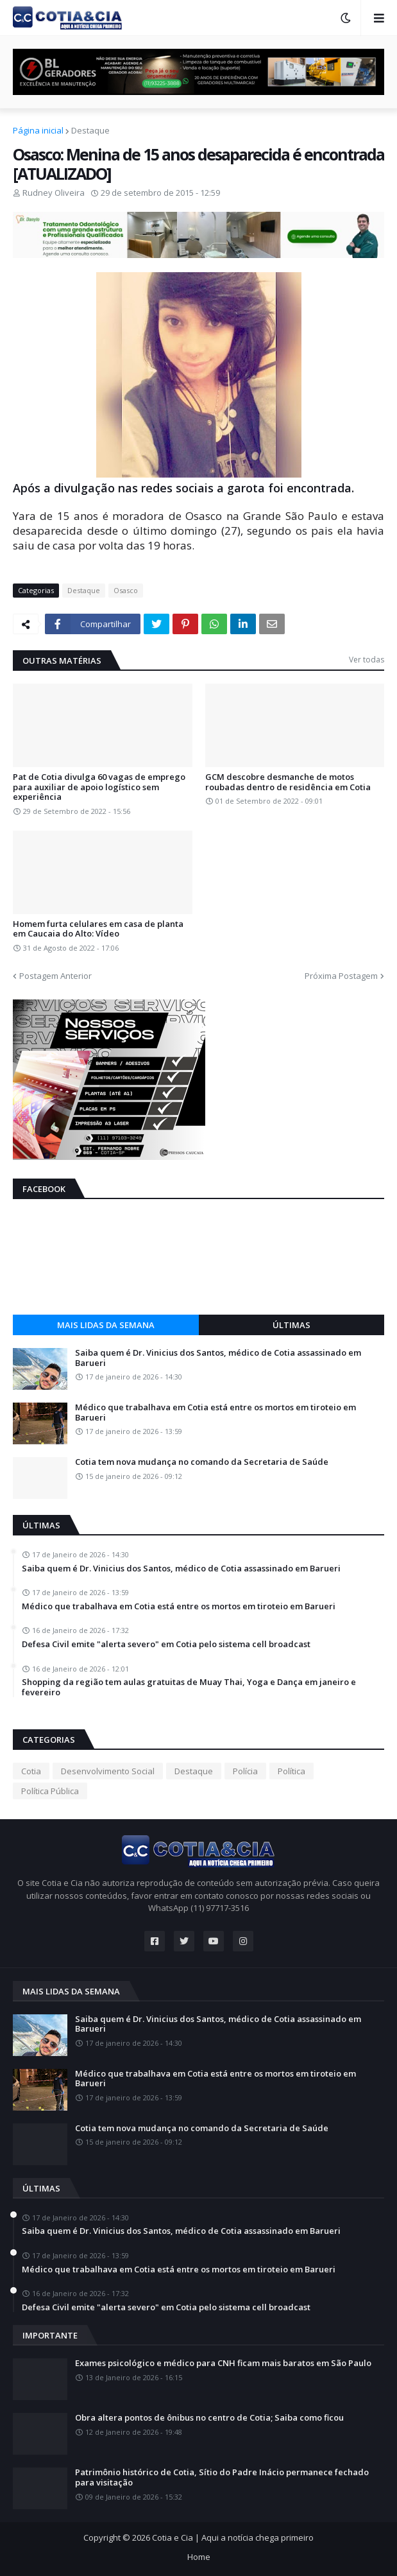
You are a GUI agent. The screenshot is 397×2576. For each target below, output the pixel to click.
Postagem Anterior (55, 975)
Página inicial (38, 130)
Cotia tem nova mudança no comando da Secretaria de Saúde (201, 1462)
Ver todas (366, 659)
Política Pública (50, 1791)
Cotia (31, 1771)
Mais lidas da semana (106, 1325)
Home (198, 2557)
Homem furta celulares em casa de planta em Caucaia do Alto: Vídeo (98, 929)
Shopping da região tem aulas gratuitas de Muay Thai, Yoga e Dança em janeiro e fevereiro (189, 1687)
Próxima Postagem (341, 975)
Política (291, 1771)
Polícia (245, 1771)
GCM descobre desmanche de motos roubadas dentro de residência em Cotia (288, 782)
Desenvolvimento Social (108, 1771)
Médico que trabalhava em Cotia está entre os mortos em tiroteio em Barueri (215, 1412)
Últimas (291, 1325)
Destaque (90, 130)
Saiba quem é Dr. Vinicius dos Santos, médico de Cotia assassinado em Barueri (218, 1358)
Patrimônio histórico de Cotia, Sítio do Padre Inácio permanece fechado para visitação (222, 2477)
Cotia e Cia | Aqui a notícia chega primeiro (233, 2537)
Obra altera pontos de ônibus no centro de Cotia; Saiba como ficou (209, 2418)
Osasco (126, 590)
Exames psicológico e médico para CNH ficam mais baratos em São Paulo (223, 2363)
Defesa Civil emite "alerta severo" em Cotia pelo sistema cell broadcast (166, 1644)
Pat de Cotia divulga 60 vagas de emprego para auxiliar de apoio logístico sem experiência (99, 787)
